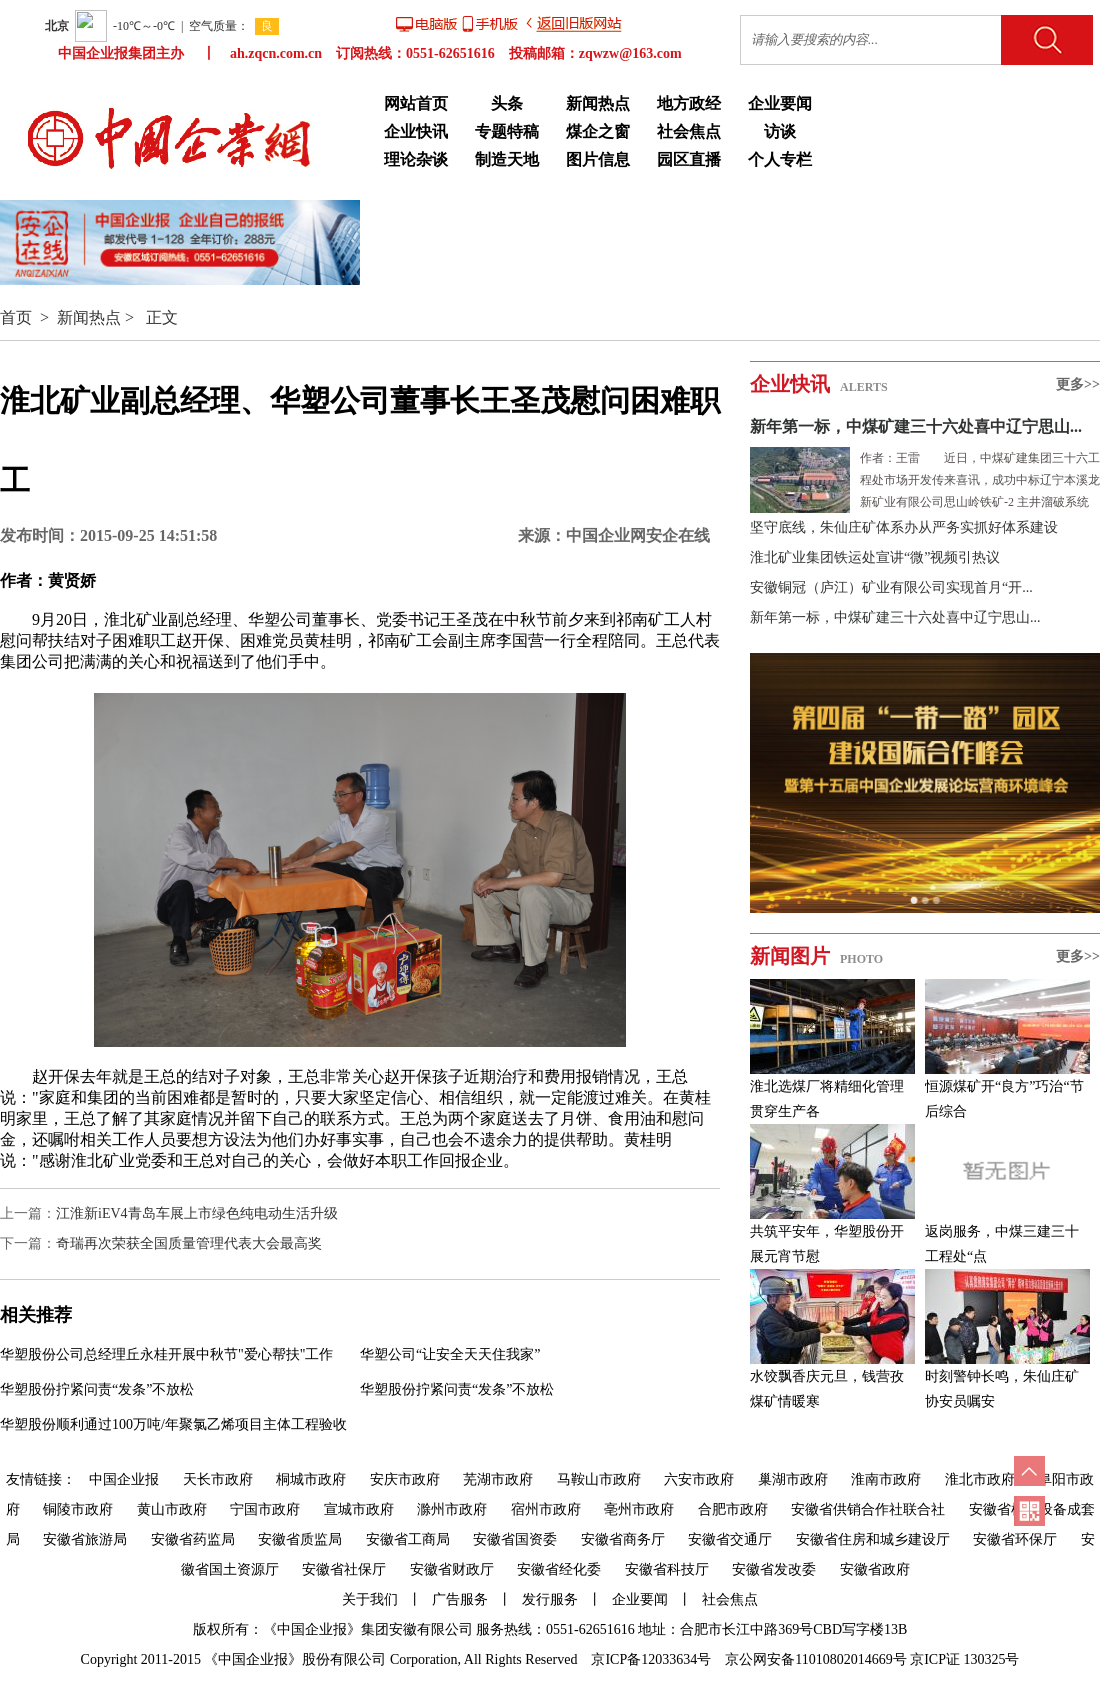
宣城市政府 (359, 1509)
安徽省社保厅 (344, 1569)
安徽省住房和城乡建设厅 (873, 1539)
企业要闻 (780, 103)
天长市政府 (218, 1479)
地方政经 (689, 103)
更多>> (1078, 384)
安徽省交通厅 (730, 1539)
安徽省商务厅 (623, 1539)
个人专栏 (780, 159)
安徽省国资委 (515, 1539)
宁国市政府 (265, 1509)
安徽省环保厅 (1015, 1539)
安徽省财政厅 (452, 1569)
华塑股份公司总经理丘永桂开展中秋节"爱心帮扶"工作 (166, 1354)
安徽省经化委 (559, 1569)
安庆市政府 (405, 1479)
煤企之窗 (598, 131)
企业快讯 (416, 131)
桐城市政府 (311, 1479)
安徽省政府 (875, 1569)
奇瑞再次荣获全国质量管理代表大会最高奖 (189, 1243)
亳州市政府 (639, 1509)
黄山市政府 (172, 1509)
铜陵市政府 (78, 1509)
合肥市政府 (733, 1509)
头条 (507, 103)
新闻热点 (598, 103)
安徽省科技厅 (667, 1569)
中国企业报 (124, 1479)
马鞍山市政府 (599, 1479)
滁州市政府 (452, 1509)
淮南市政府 (886, 1479)
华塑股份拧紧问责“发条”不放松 (97, 1389)
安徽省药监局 (193, 1539)
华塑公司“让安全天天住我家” (450, 1354)
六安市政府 (699, 1479)
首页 (16, 317)
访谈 (780, 131)
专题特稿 (507, 131)
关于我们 (370, 1599)
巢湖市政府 (793, 1479)
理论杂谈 (416, 159)
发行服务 (550, 1599)
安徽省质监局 (300, 1539)
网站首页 (416, 103)
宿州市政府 (546, 1509)
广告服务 (460, 1599)
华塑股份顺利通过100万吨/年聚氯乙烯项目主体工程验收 (173, 1424)
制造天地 (507, 159)
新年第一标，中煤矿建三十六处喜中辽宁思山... (916, 426)
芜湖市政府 (498, 1479)
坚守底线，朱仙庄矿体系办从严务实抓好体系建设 (904, 527)
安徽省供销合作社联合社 (868, 1509)
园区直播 (689, 159)
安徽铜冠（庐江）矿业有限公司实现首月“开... (891, 587)
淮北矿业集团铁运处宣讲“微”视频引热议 (875, 557)
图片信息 (598, 159)
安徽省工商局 (408, 1539)
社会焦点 (689, 131)
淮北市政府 (980, 1479)
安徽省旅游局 (85, 1539)
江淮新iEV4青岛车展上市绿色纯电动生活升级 (197, 1213)
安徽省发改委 (774, 1569)
